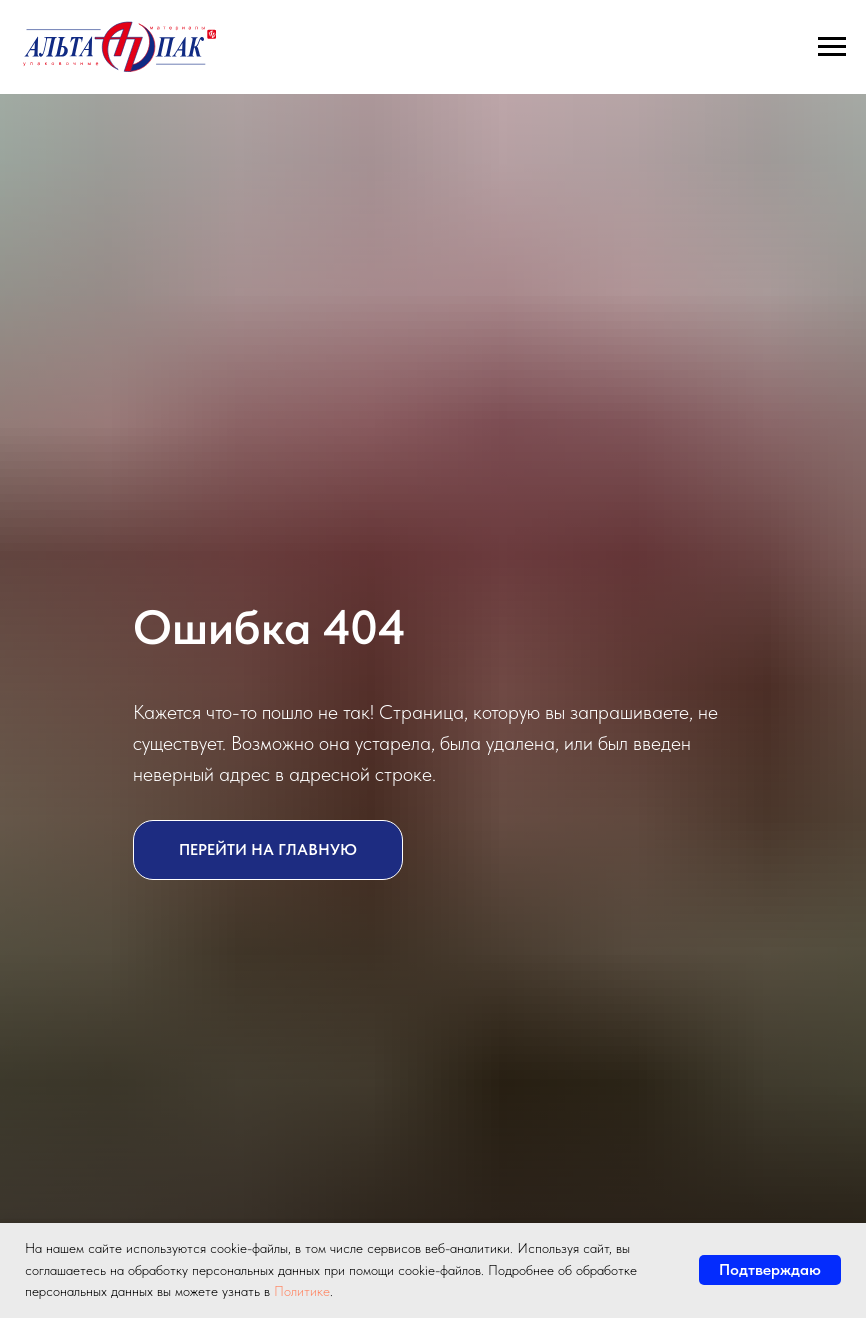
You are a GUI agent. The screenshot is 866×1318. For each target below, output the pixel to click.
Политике (302, 1291)
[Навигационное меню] (832, 47)
